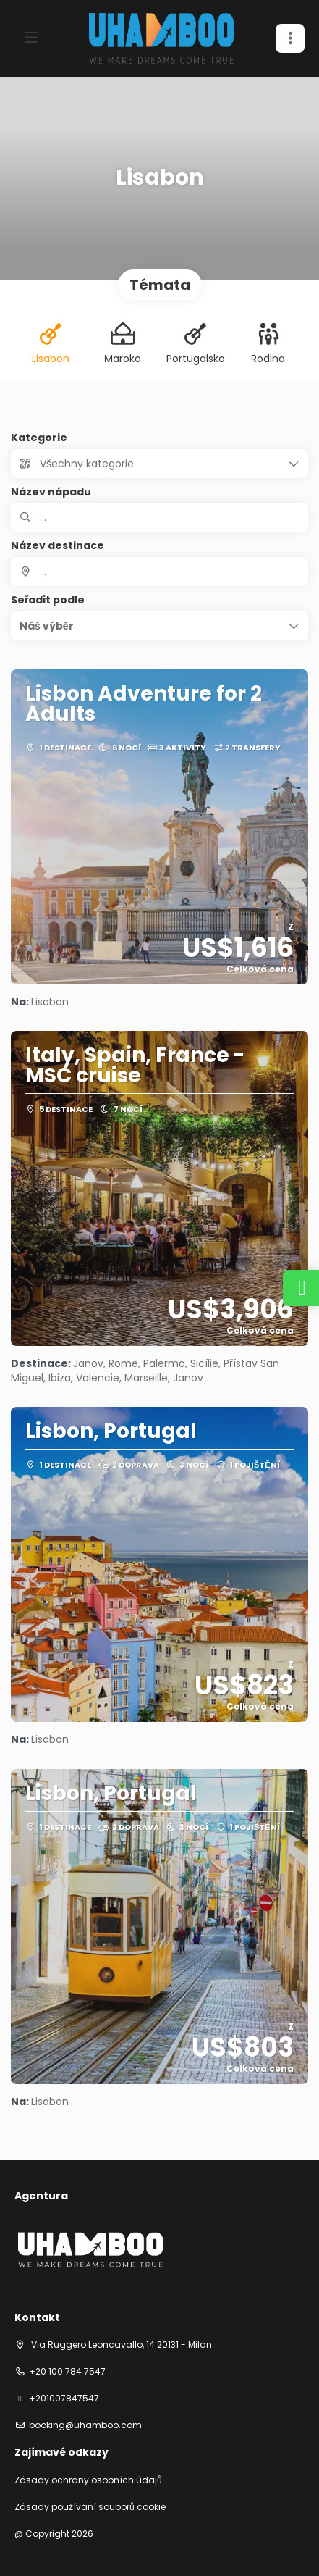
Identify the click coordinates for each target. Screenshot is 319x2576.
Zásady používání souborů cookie (90, 2507)
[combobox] (159, 571)
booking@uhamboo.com (85, 2425)
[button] (159, 625)
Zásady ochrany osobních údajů (88, 2480)
